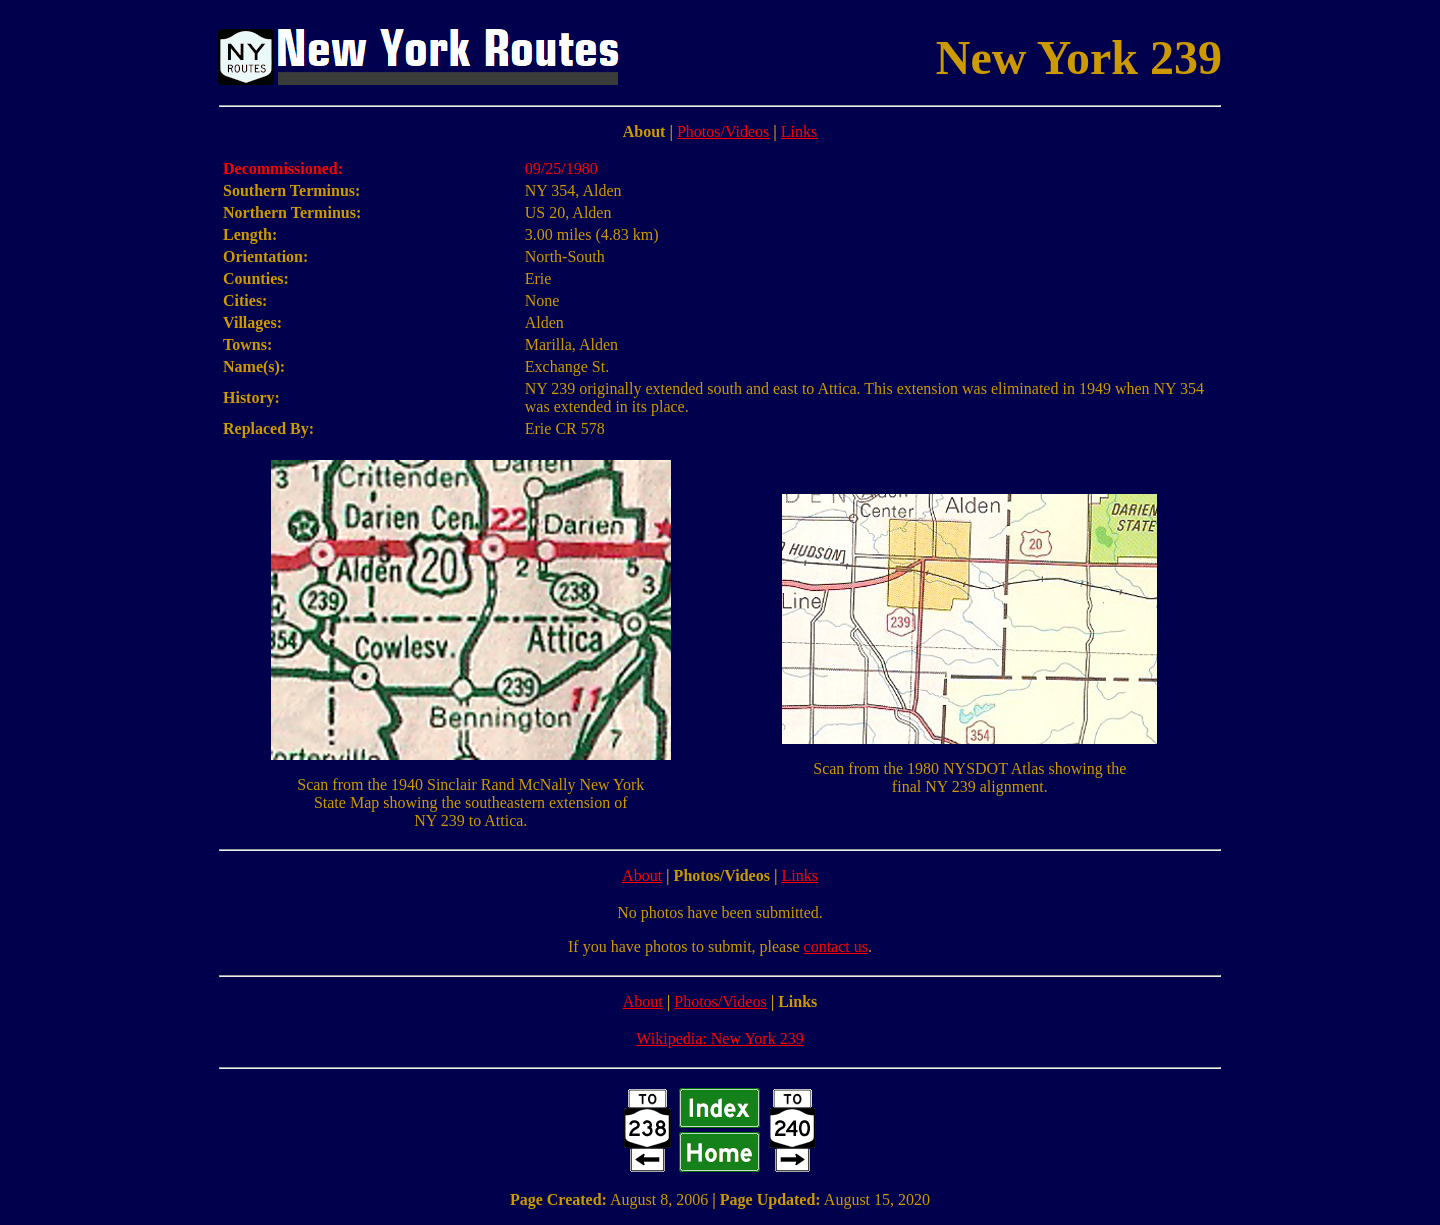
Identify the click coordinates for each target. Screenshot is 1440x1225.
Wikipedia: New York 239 (719, 1038)
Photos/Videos (723, 131)
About (642, 875)
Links (799, 131)
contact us (836, 946)
